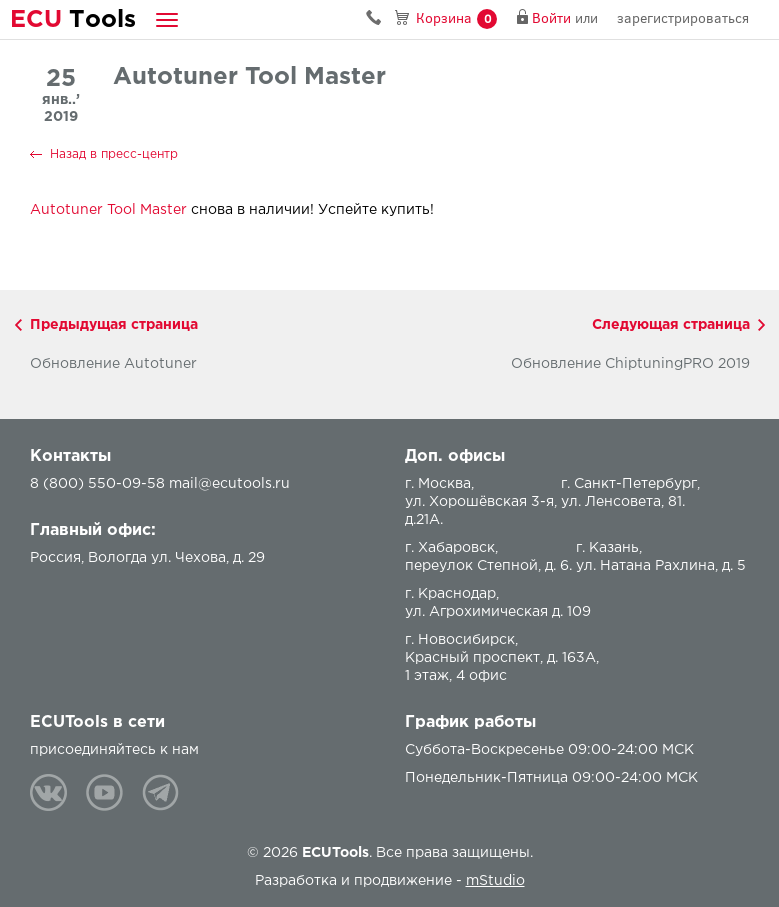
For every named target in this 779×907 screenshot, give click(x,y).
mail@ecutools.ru (229, 484)
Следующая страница (671, 325)
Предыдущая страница (114, 325)
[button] (167, 19)
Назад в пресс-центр (114, 154)
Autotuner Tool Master (108, 210)
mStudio (495, 881)
